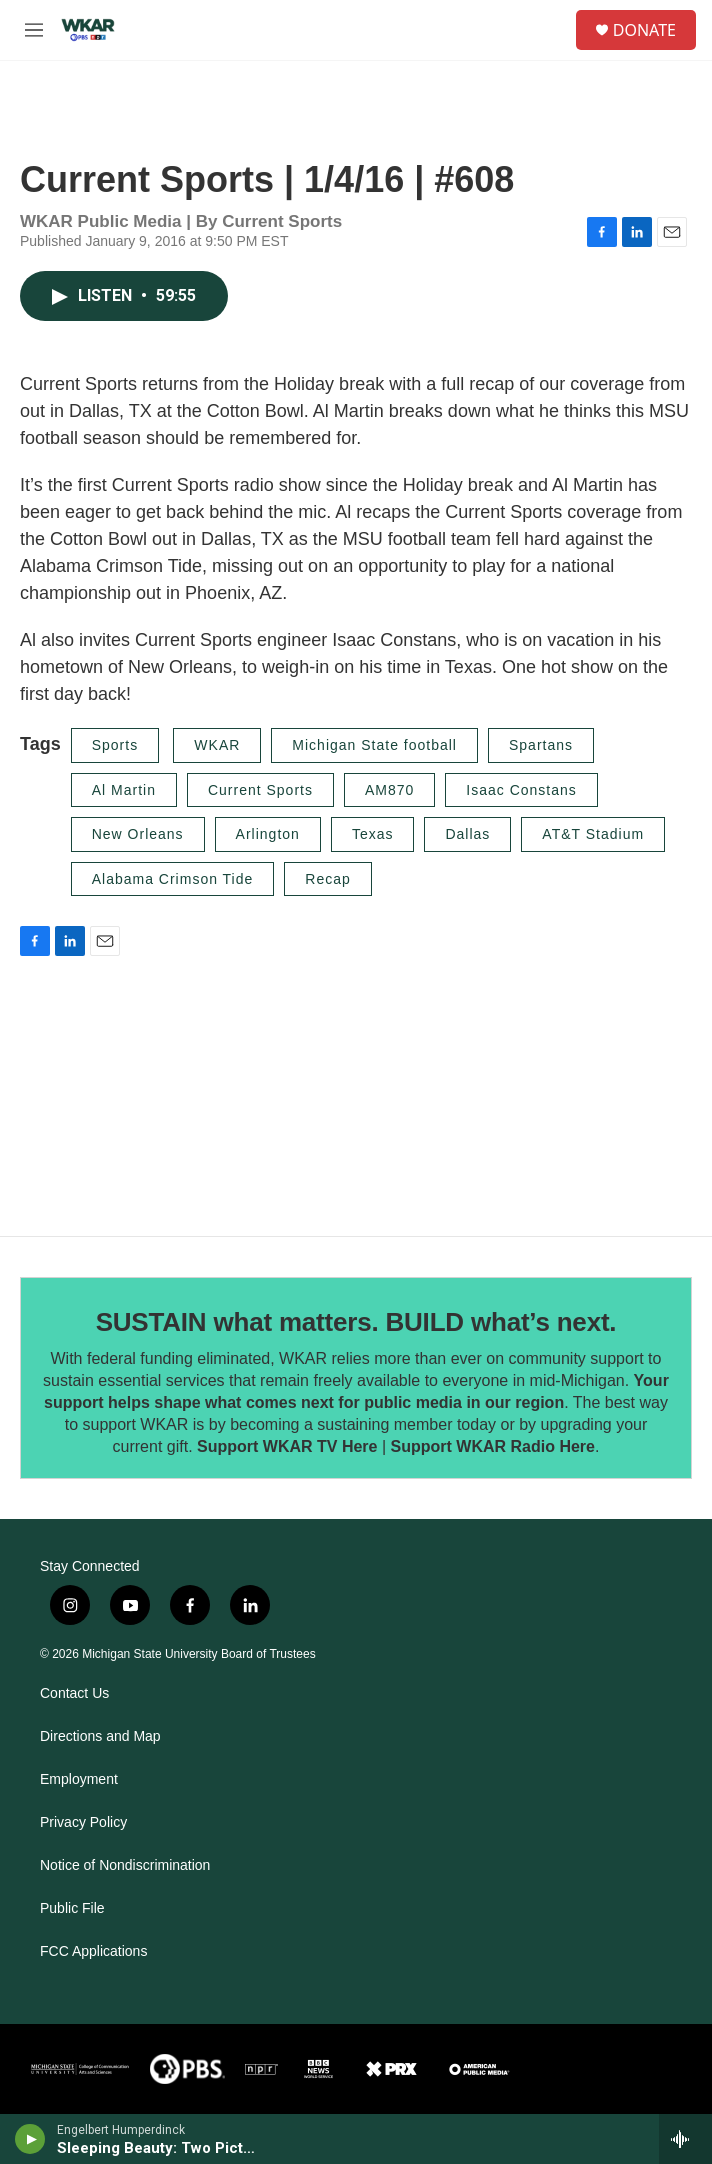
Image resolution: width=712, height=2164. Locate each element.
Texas (373, 834)
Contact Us (74, 1693)
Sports (115, 745)
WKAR (217, 745)
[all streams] (685, 2139)
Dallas (467, 834)
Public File (72, 1908)
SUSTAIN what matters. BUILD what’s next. (356, 1322)
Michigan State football (374, 745)
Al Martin (124, 790)
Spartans (541, 745)
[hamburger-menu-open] (33, 30)
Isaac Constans (521, 790)
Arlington (268, 834)
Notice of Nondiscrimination (125, 1865)
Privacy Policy (83, 1822)
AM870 (389, 790)
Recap (327, 879)
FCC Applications (93, 1951)
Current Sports (260, 790)
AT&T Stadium (593, 834)
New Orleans (138, 834)
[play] (30, 2139)
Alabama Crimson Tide (173, 879)
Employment (79, 1779)
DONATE (644, 30)
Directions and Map (100, 1736)
